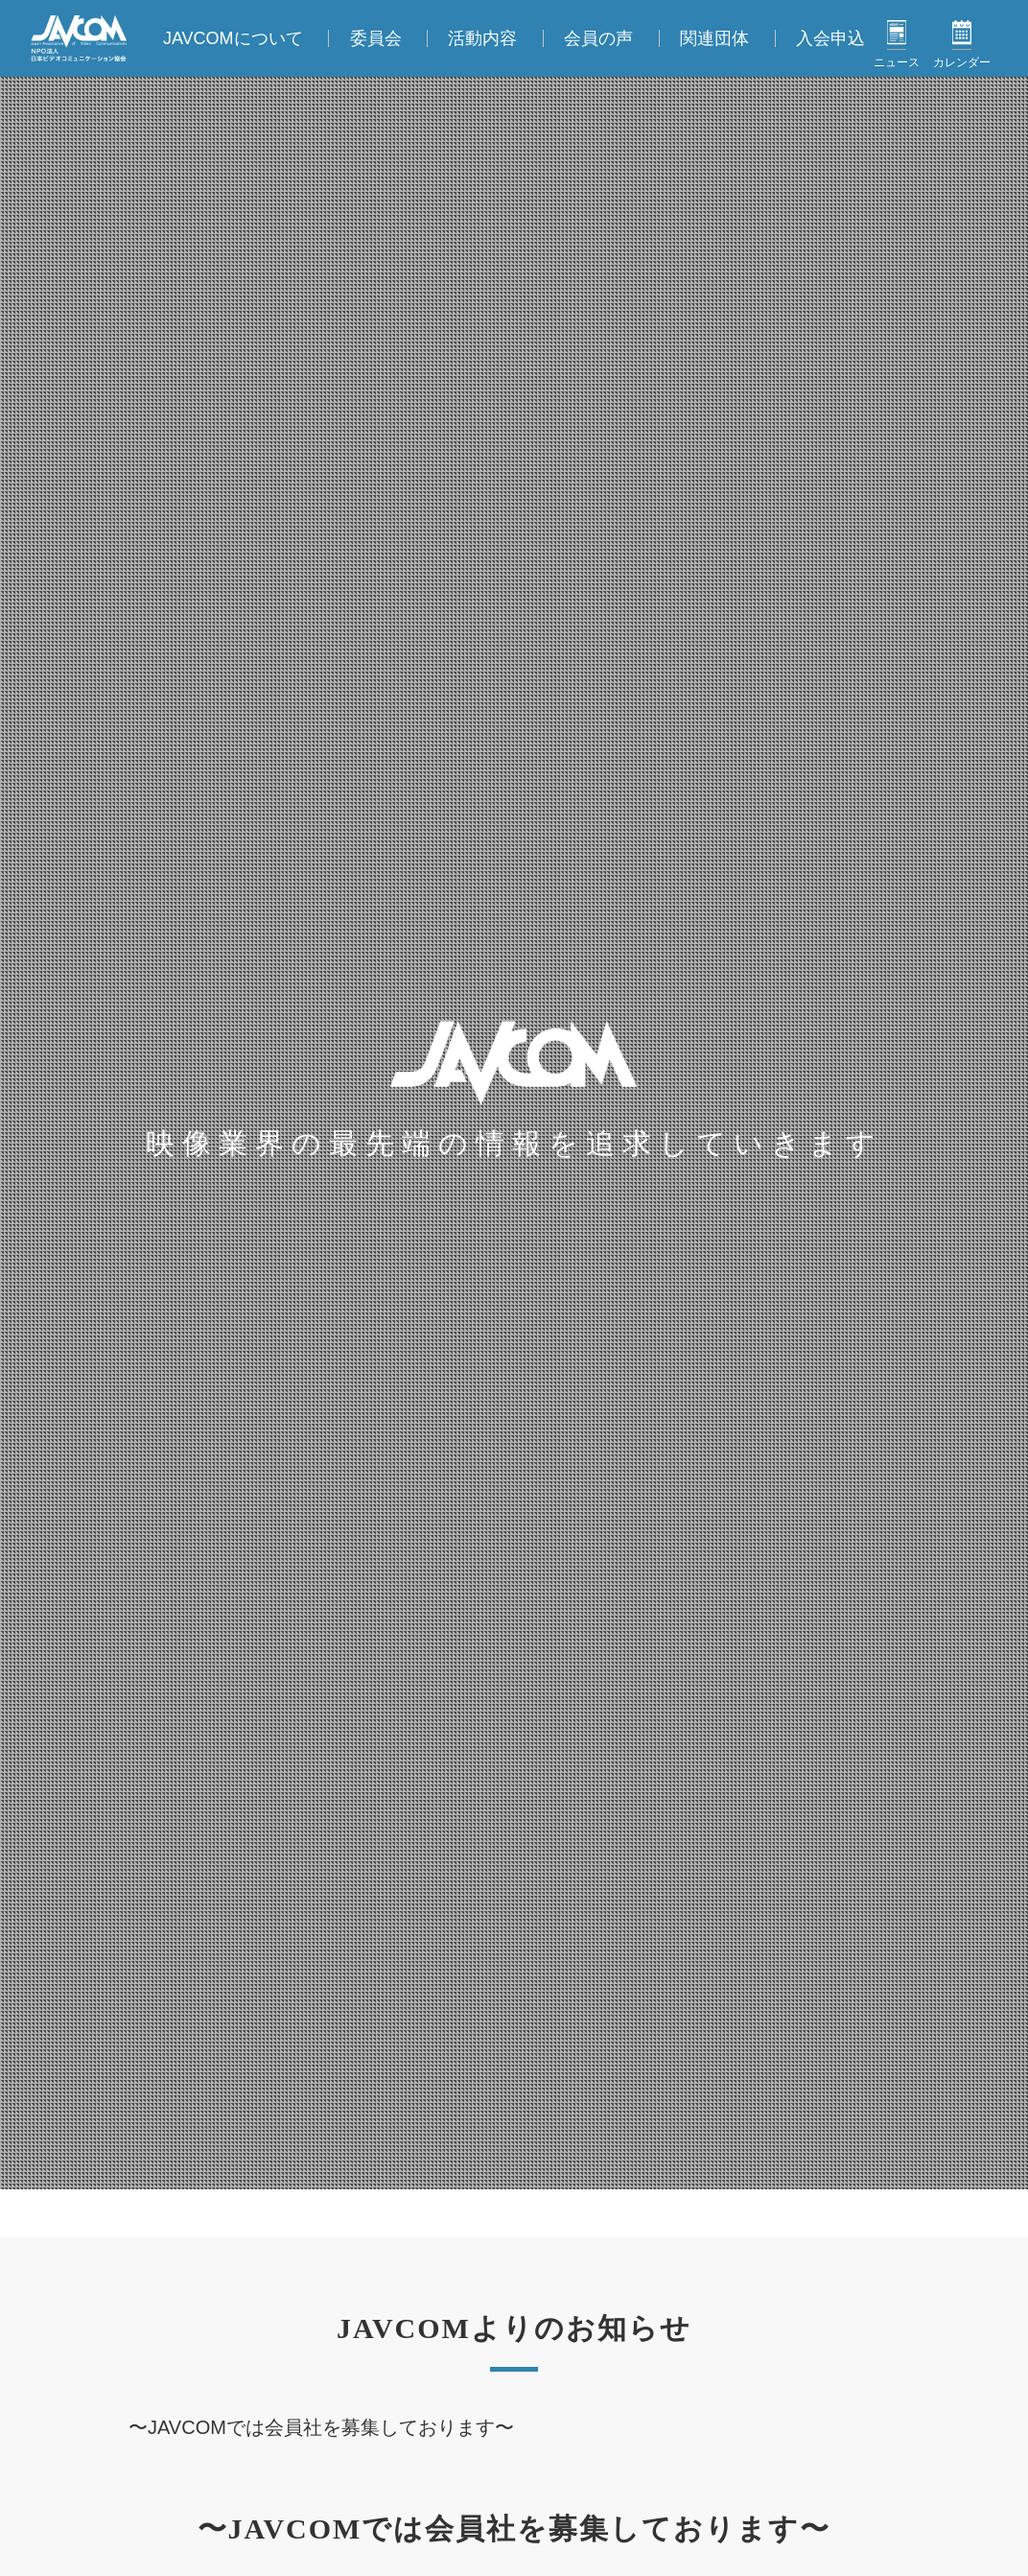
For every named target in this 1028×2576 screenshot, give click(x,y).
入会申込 (830, 38)
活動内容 (482, 38)
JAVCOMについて (233, 38)
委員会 (376, 38)
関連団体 (714, 38)
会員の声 (598, 38)
